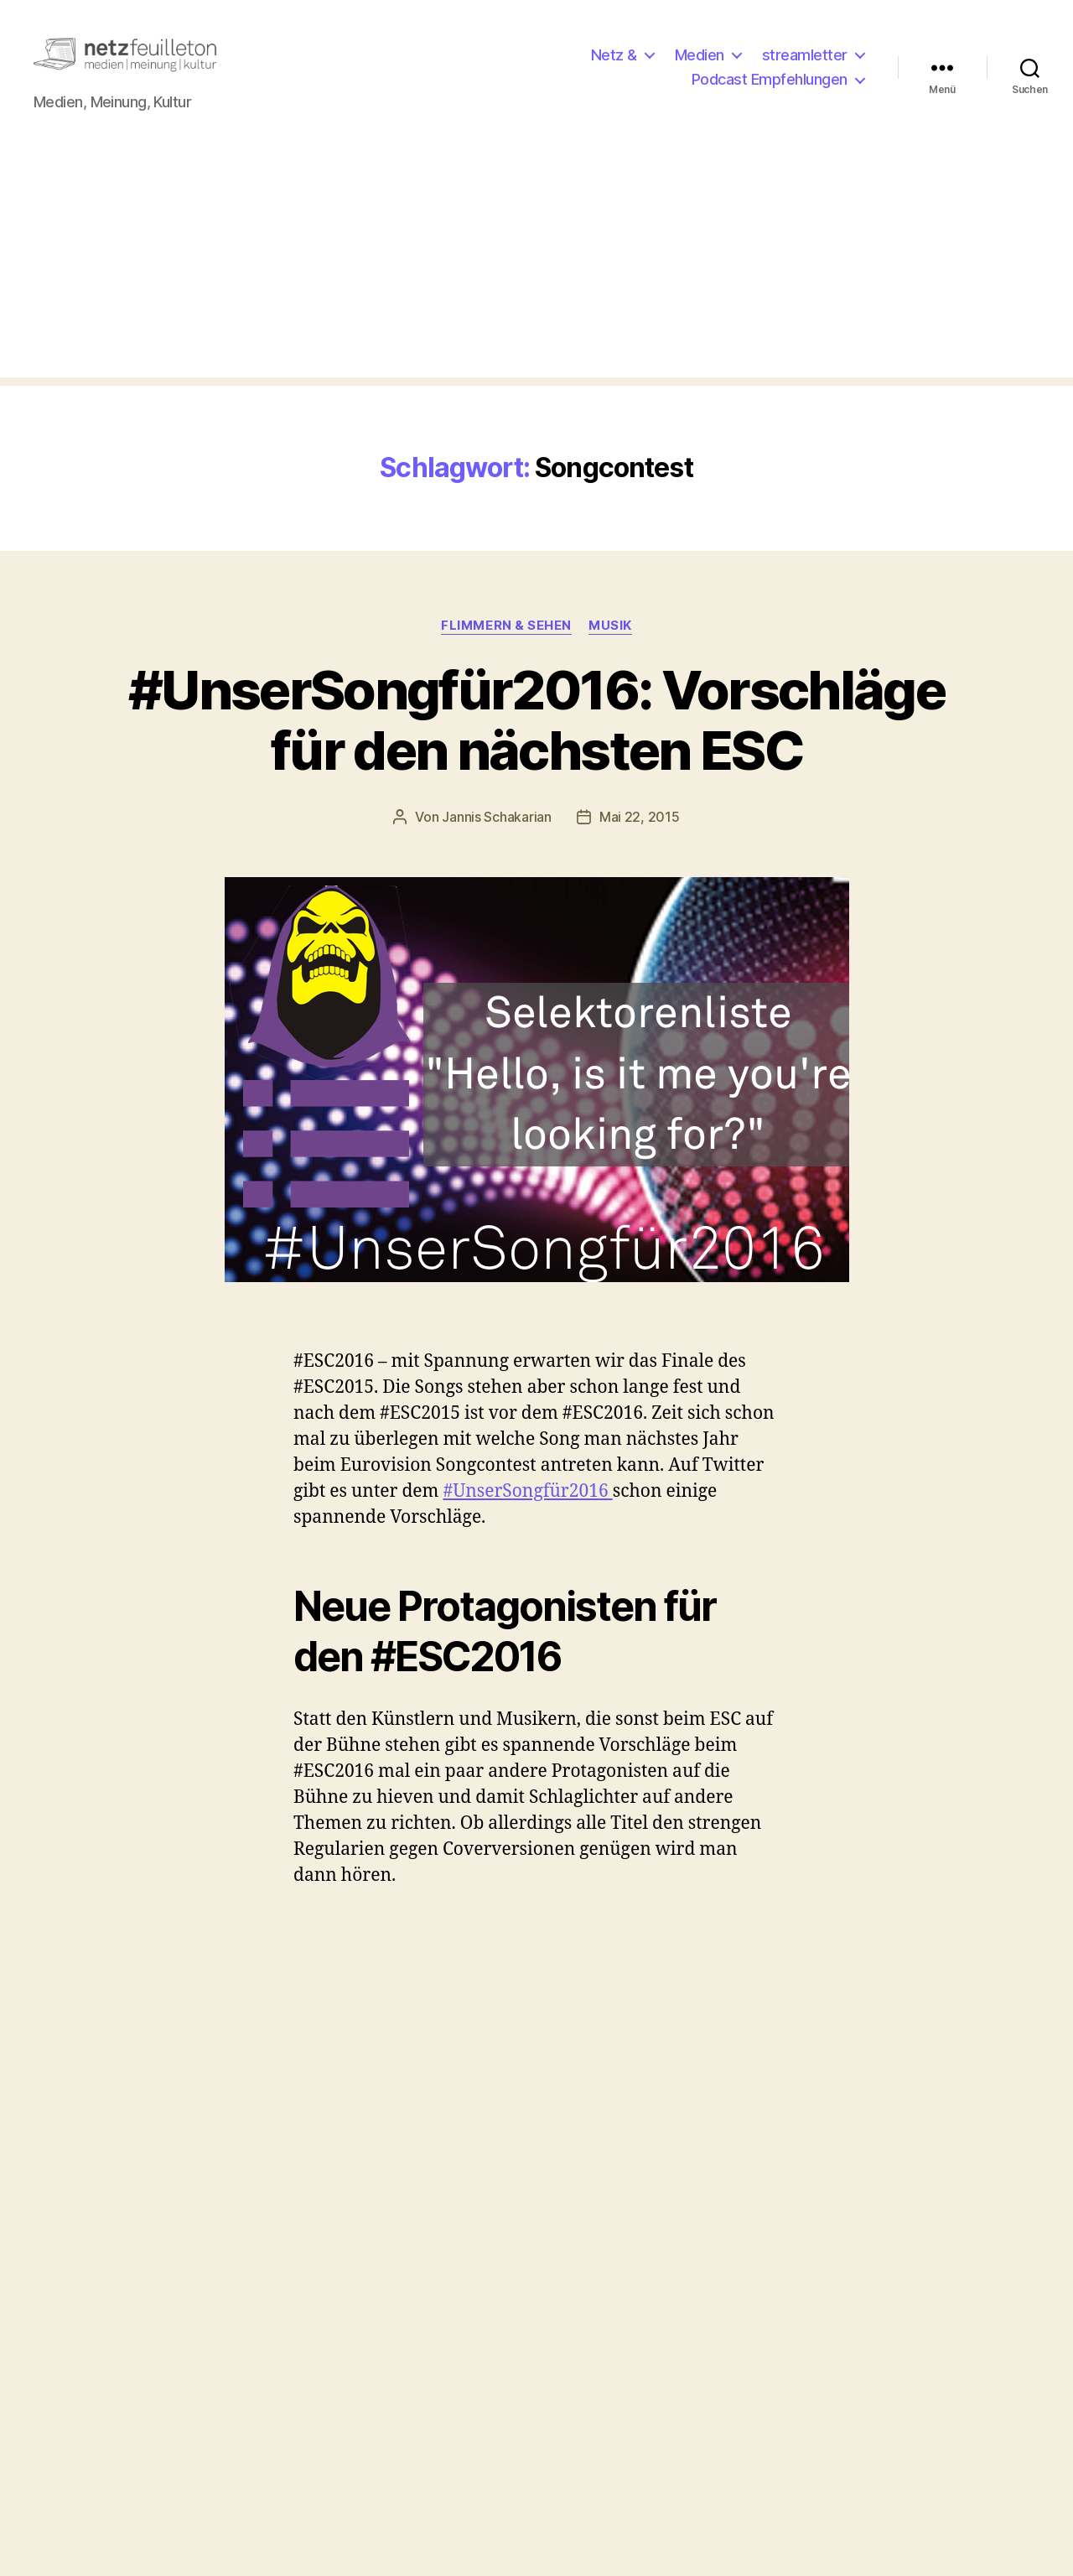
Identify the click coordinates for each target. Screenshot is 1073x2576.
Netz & (614, 61)
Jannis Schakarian (496, 831)
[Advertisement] (536, 274)
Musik (610, 639)
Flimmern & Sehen (506, 639)
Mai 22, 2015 (639, 831)
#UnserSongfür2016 (527, 1505)
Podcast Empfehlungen (770, 87)
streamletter (805, 61)
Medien (699, 61)
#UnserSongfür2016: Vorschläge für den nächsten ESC (536, 734)
